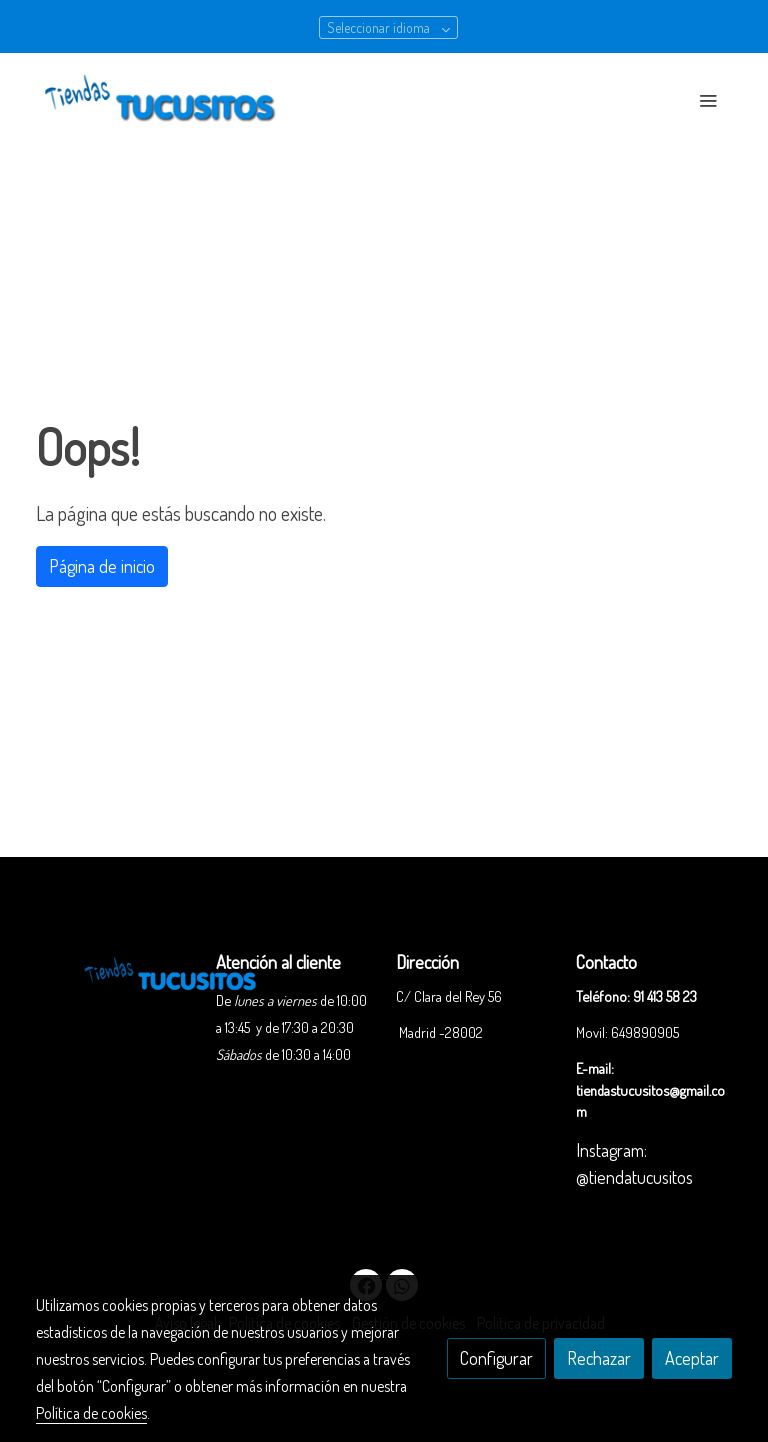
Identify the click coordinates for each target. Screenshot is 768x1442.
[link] (164, 100)
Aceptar (692, 1358)
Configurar (496, 1358)
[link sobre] (114, 971)
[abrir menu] (708, 100)
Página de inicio (102, 566)
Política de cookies (91, 1413)
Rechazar (599, 1358)
